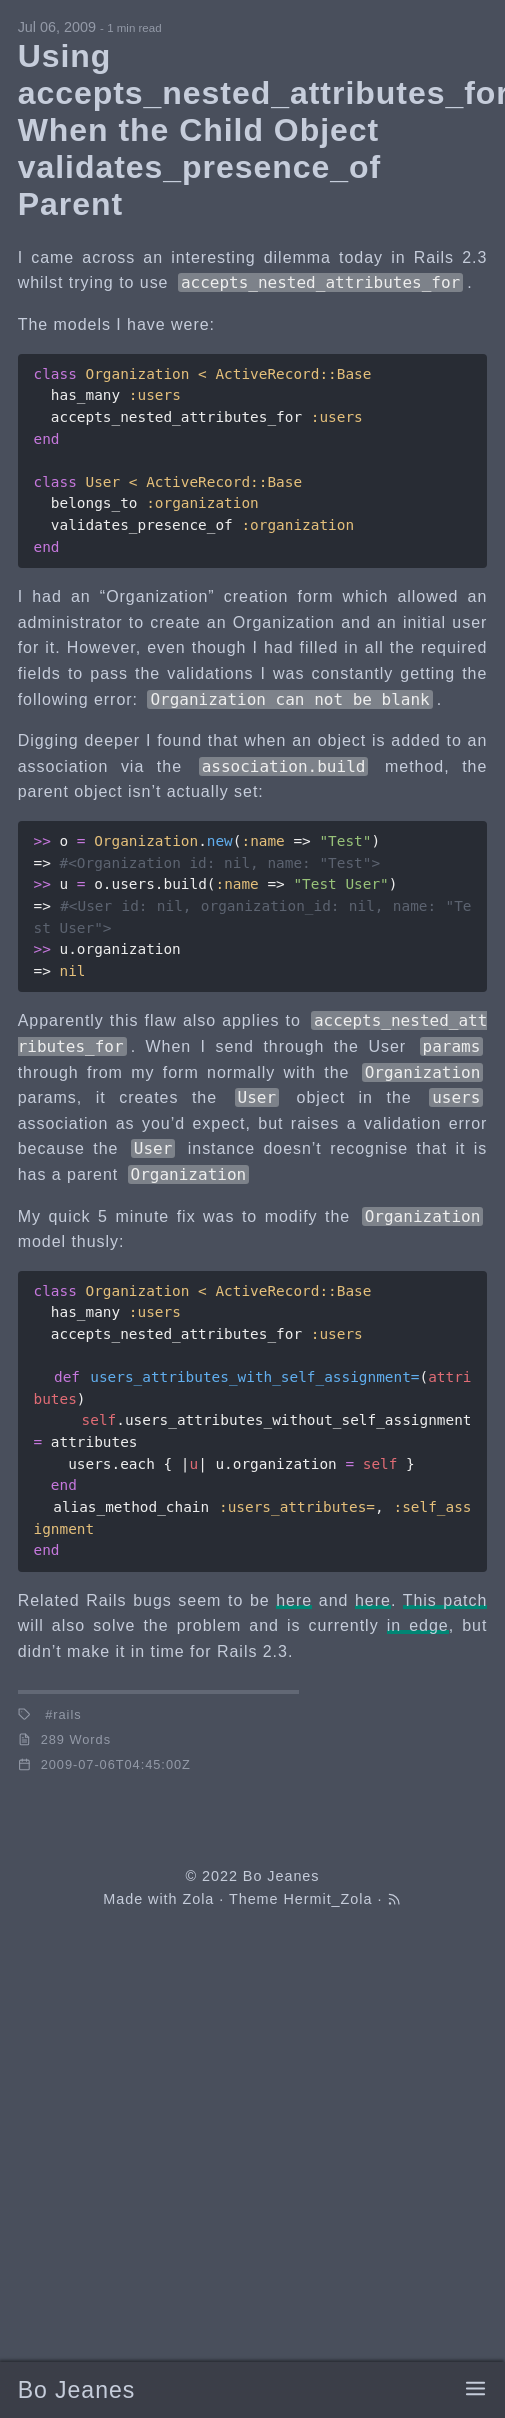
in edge (418, 1625)
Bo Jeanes (76, 2391)
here (294, 1600)
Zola (198, 1899)
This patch (445, 1600)
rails (67, 1714)
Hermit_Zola (327, 1899)
